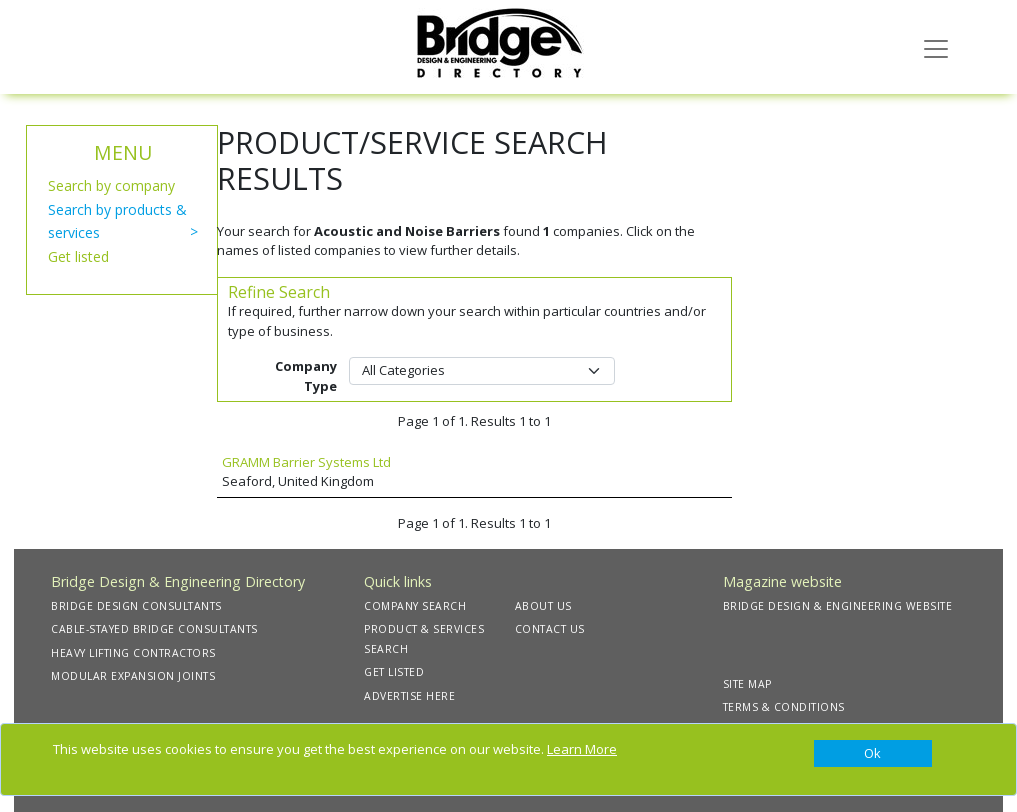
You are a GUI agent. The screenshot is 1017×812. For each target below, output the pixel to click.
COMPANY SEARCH (415, 606)
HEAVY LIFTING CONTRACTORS (133, 653)
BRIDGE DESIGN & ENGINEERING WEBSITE (838, 606)
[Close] (873, 754)
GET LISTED (394, 672)
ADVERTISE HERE (409, 696)
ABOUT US (543, 606)
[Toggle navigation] (936, 47)
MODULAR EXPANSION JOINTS (133, 676)
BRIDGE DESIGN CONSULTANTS (136, 606)
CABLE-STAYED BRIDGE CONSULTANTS (154, 629)
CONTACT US (550, 629)
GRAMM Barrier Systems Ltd (306, 462)
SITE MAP (747, 684)
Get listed (78, 256)
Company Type (306, 376)
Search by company (111, 185)
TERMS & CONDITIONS (784, 707)
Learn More (582, 749)
